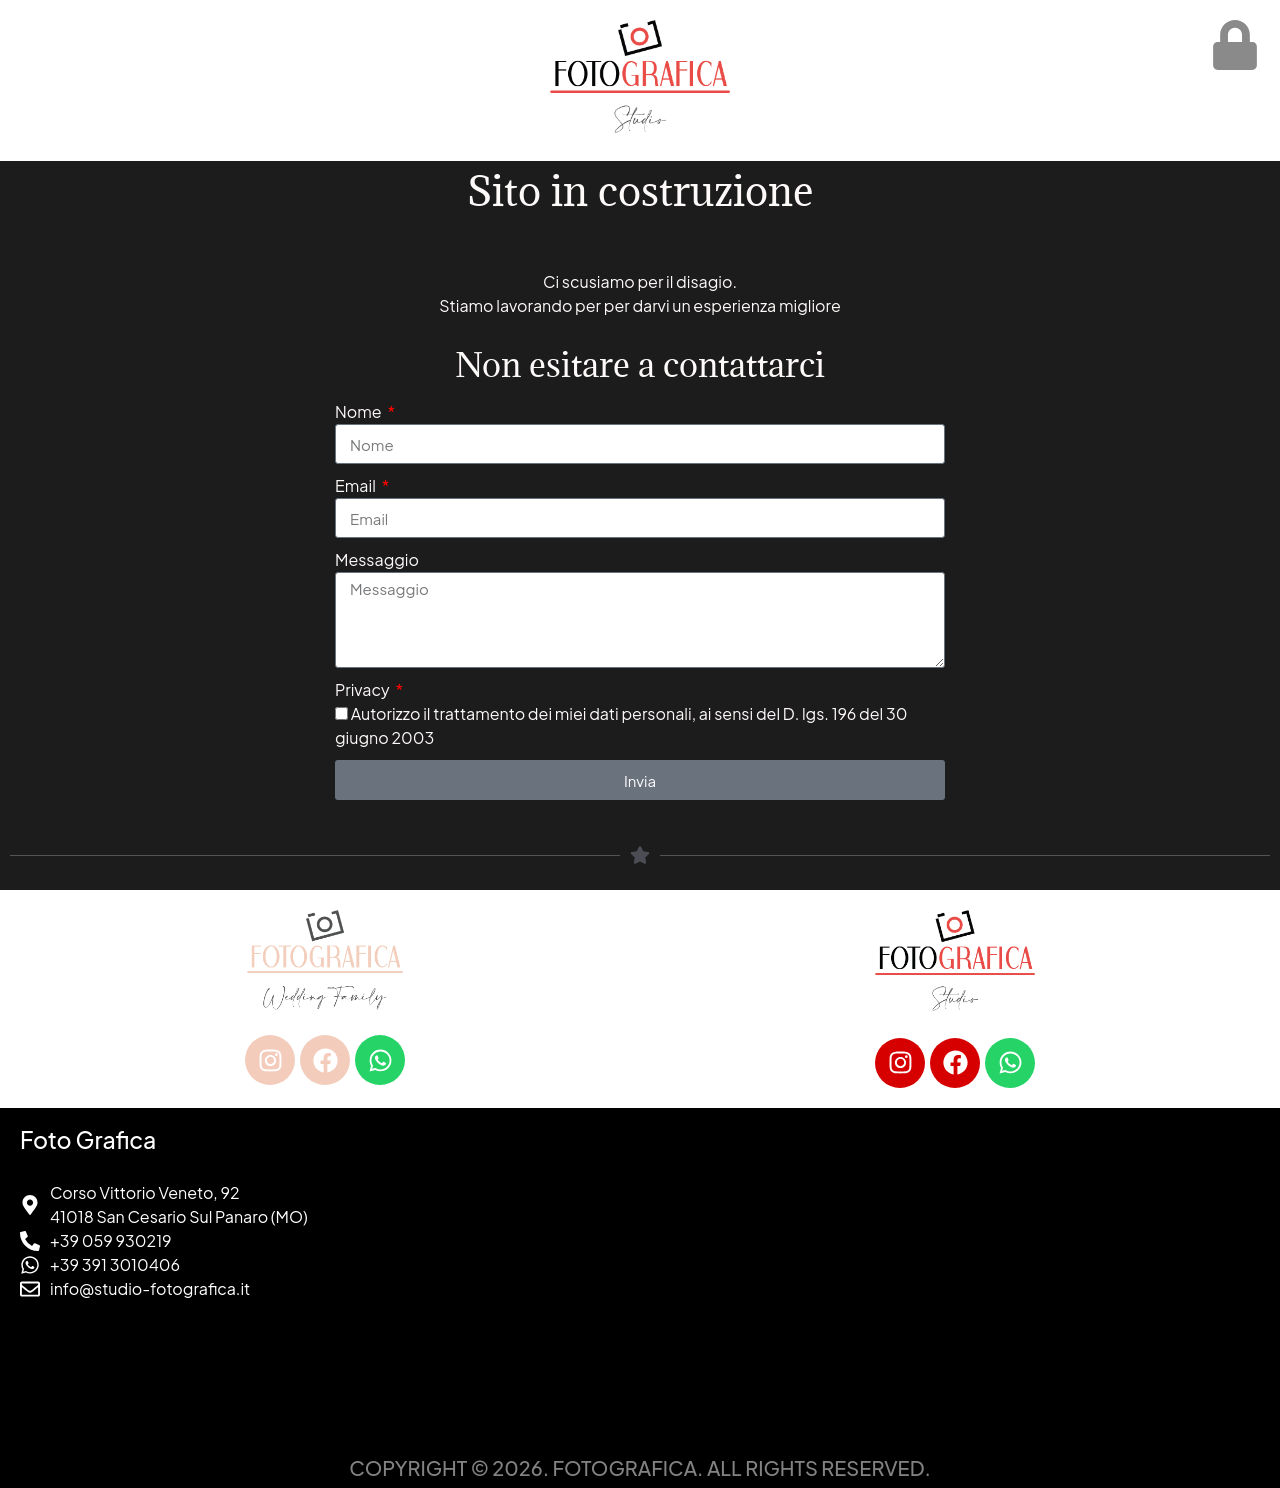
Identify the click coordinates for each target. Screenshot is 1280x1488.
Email (357, 485)
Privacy (363, 689)
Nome (359, 411)
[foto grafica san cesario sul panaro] (955, 1278)
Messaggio (377, 559)
